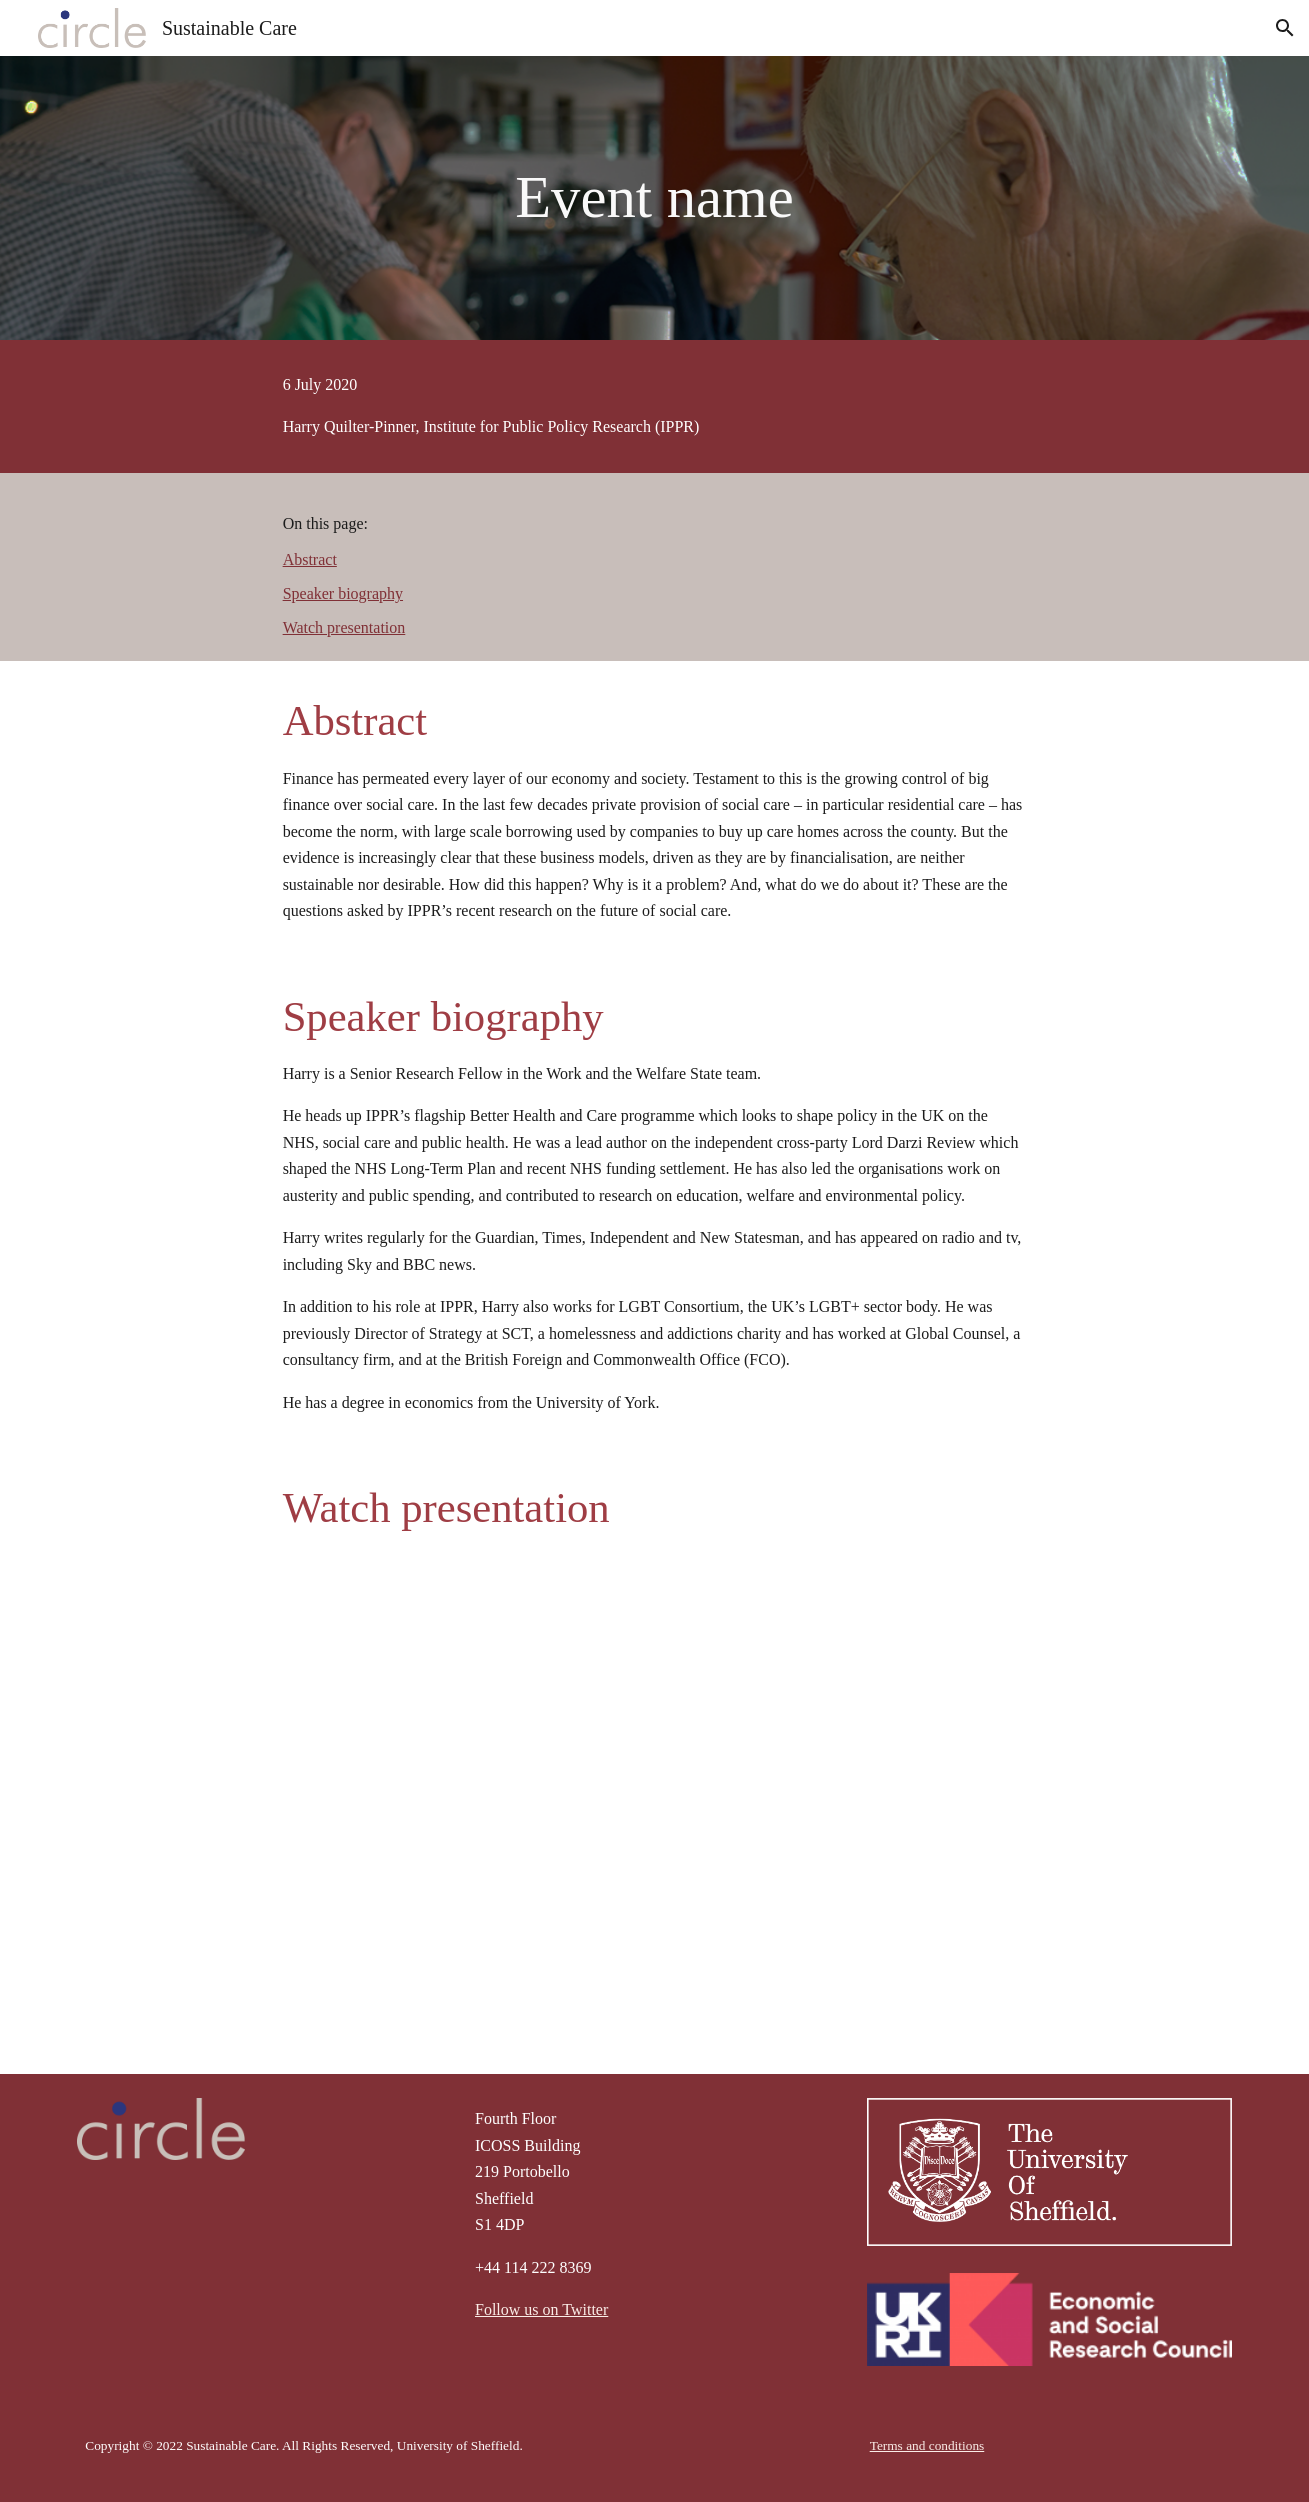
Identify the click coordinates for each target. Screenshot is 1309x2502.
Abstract (310, 559)
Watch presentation (344, 627)
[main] (655, 198)
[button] (1285, 28)
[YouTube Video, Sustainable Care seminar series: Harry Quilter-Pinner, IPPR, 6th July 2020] (654, 1784)
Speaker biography (343, 593)
